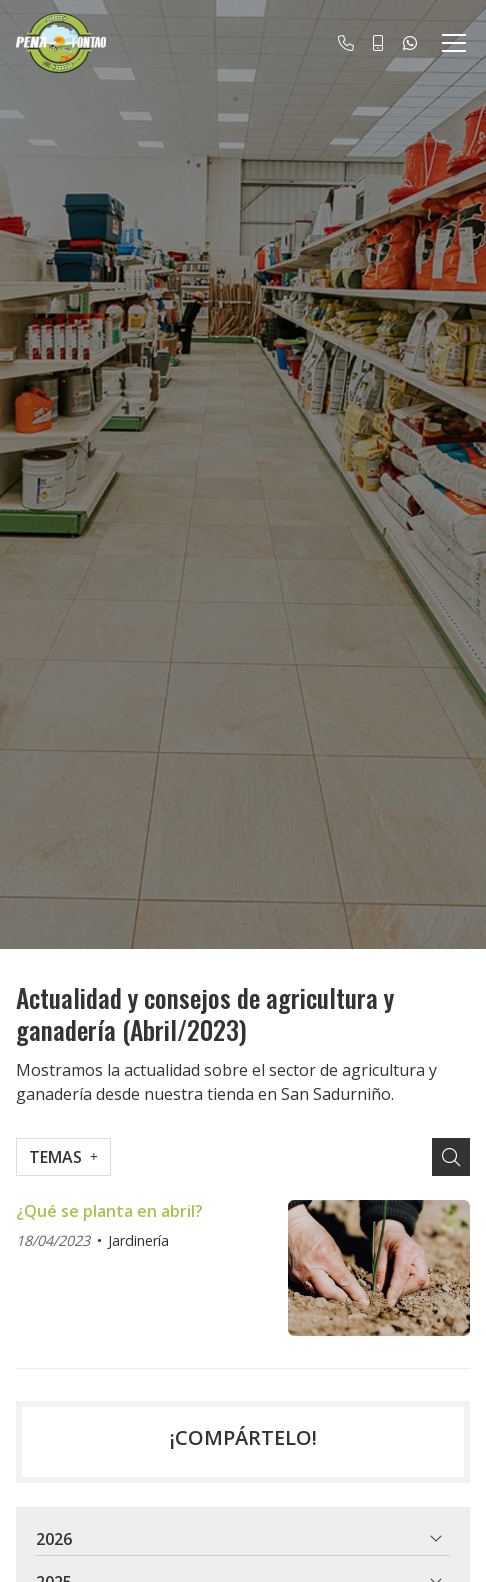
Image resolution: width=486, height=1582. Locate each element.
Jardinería (138, 1240)
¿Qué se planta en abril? (109, 1211)
